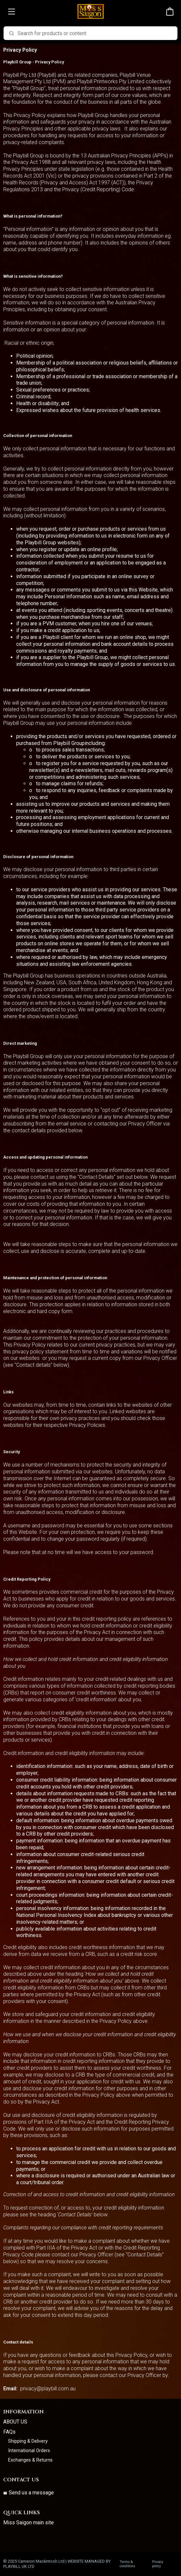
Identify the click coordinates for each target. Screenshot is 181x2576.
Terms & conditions (127, 2564)
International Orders (29, 2450)
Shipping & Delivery (28, 2441)
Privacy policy (157, 2564)
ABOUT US (15, 2422)
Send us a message (28, 2493)
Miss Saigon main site (28, 2522)
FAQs (9, 2432)
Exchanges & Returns (30, 2460)
